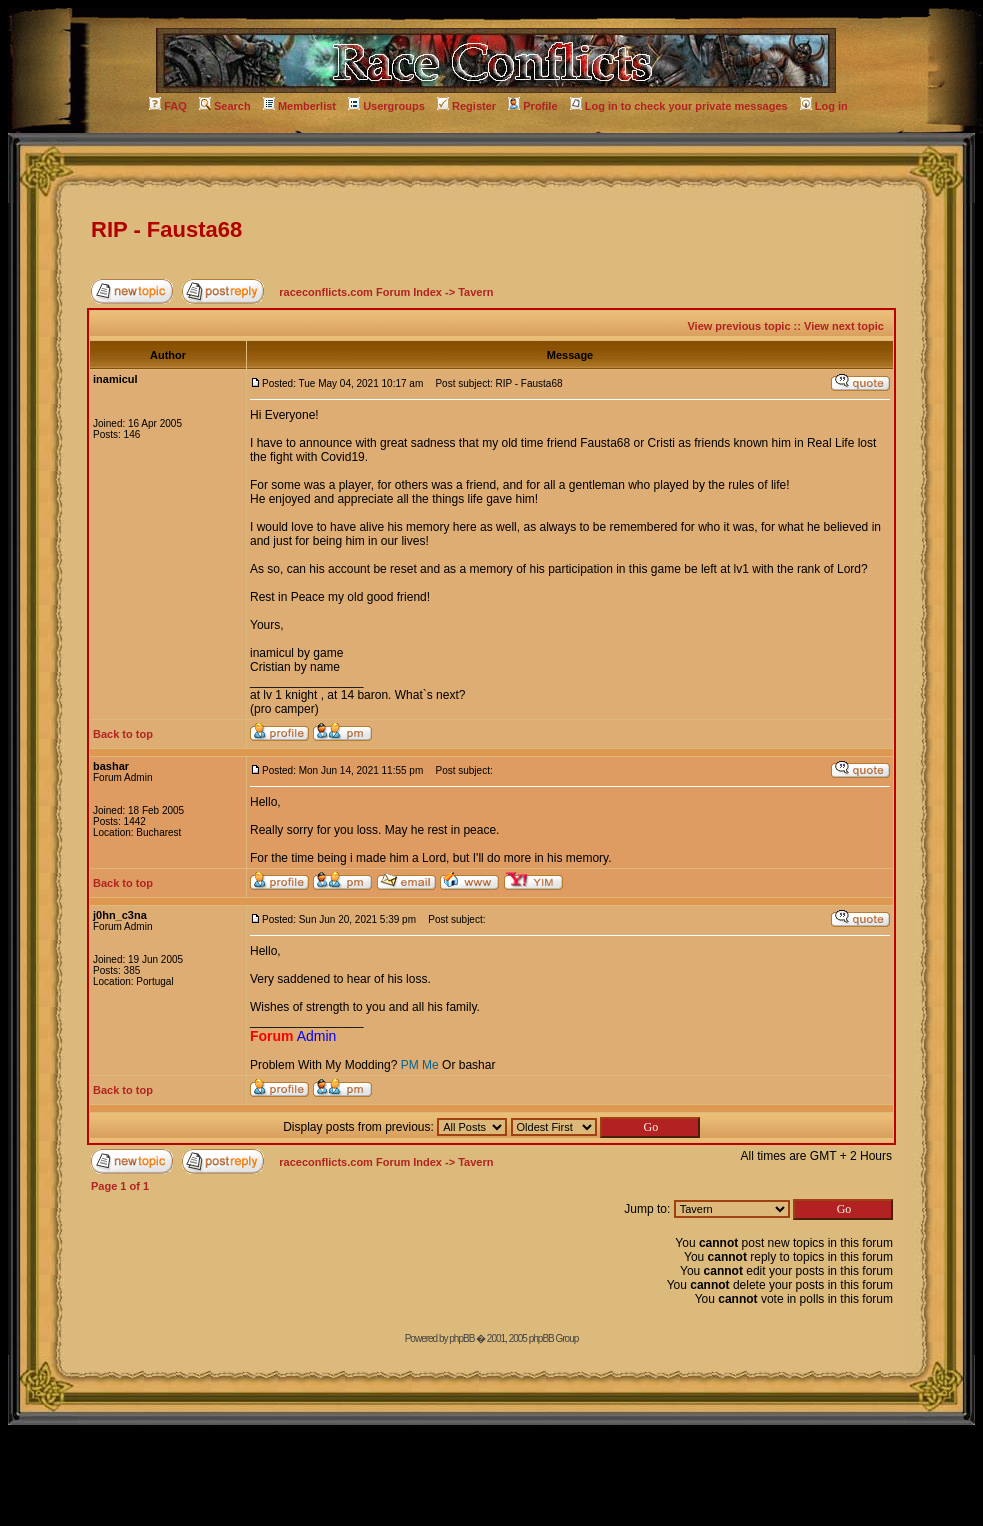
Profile (532, 106)
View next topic (844, 326)
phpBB (461, 1338)
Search (225, 106)
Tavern (475, 292)
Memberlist (299, 106)
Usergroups (386, 106)
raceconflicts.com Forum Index (360, 292)
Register (466, 106)
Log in (824, 106)
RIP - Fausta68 (166, 229)
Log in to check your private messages (679, 106)
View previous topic (738, 326)
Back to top (123, 734)
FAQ (168, 106)
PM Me (420, 1065)
